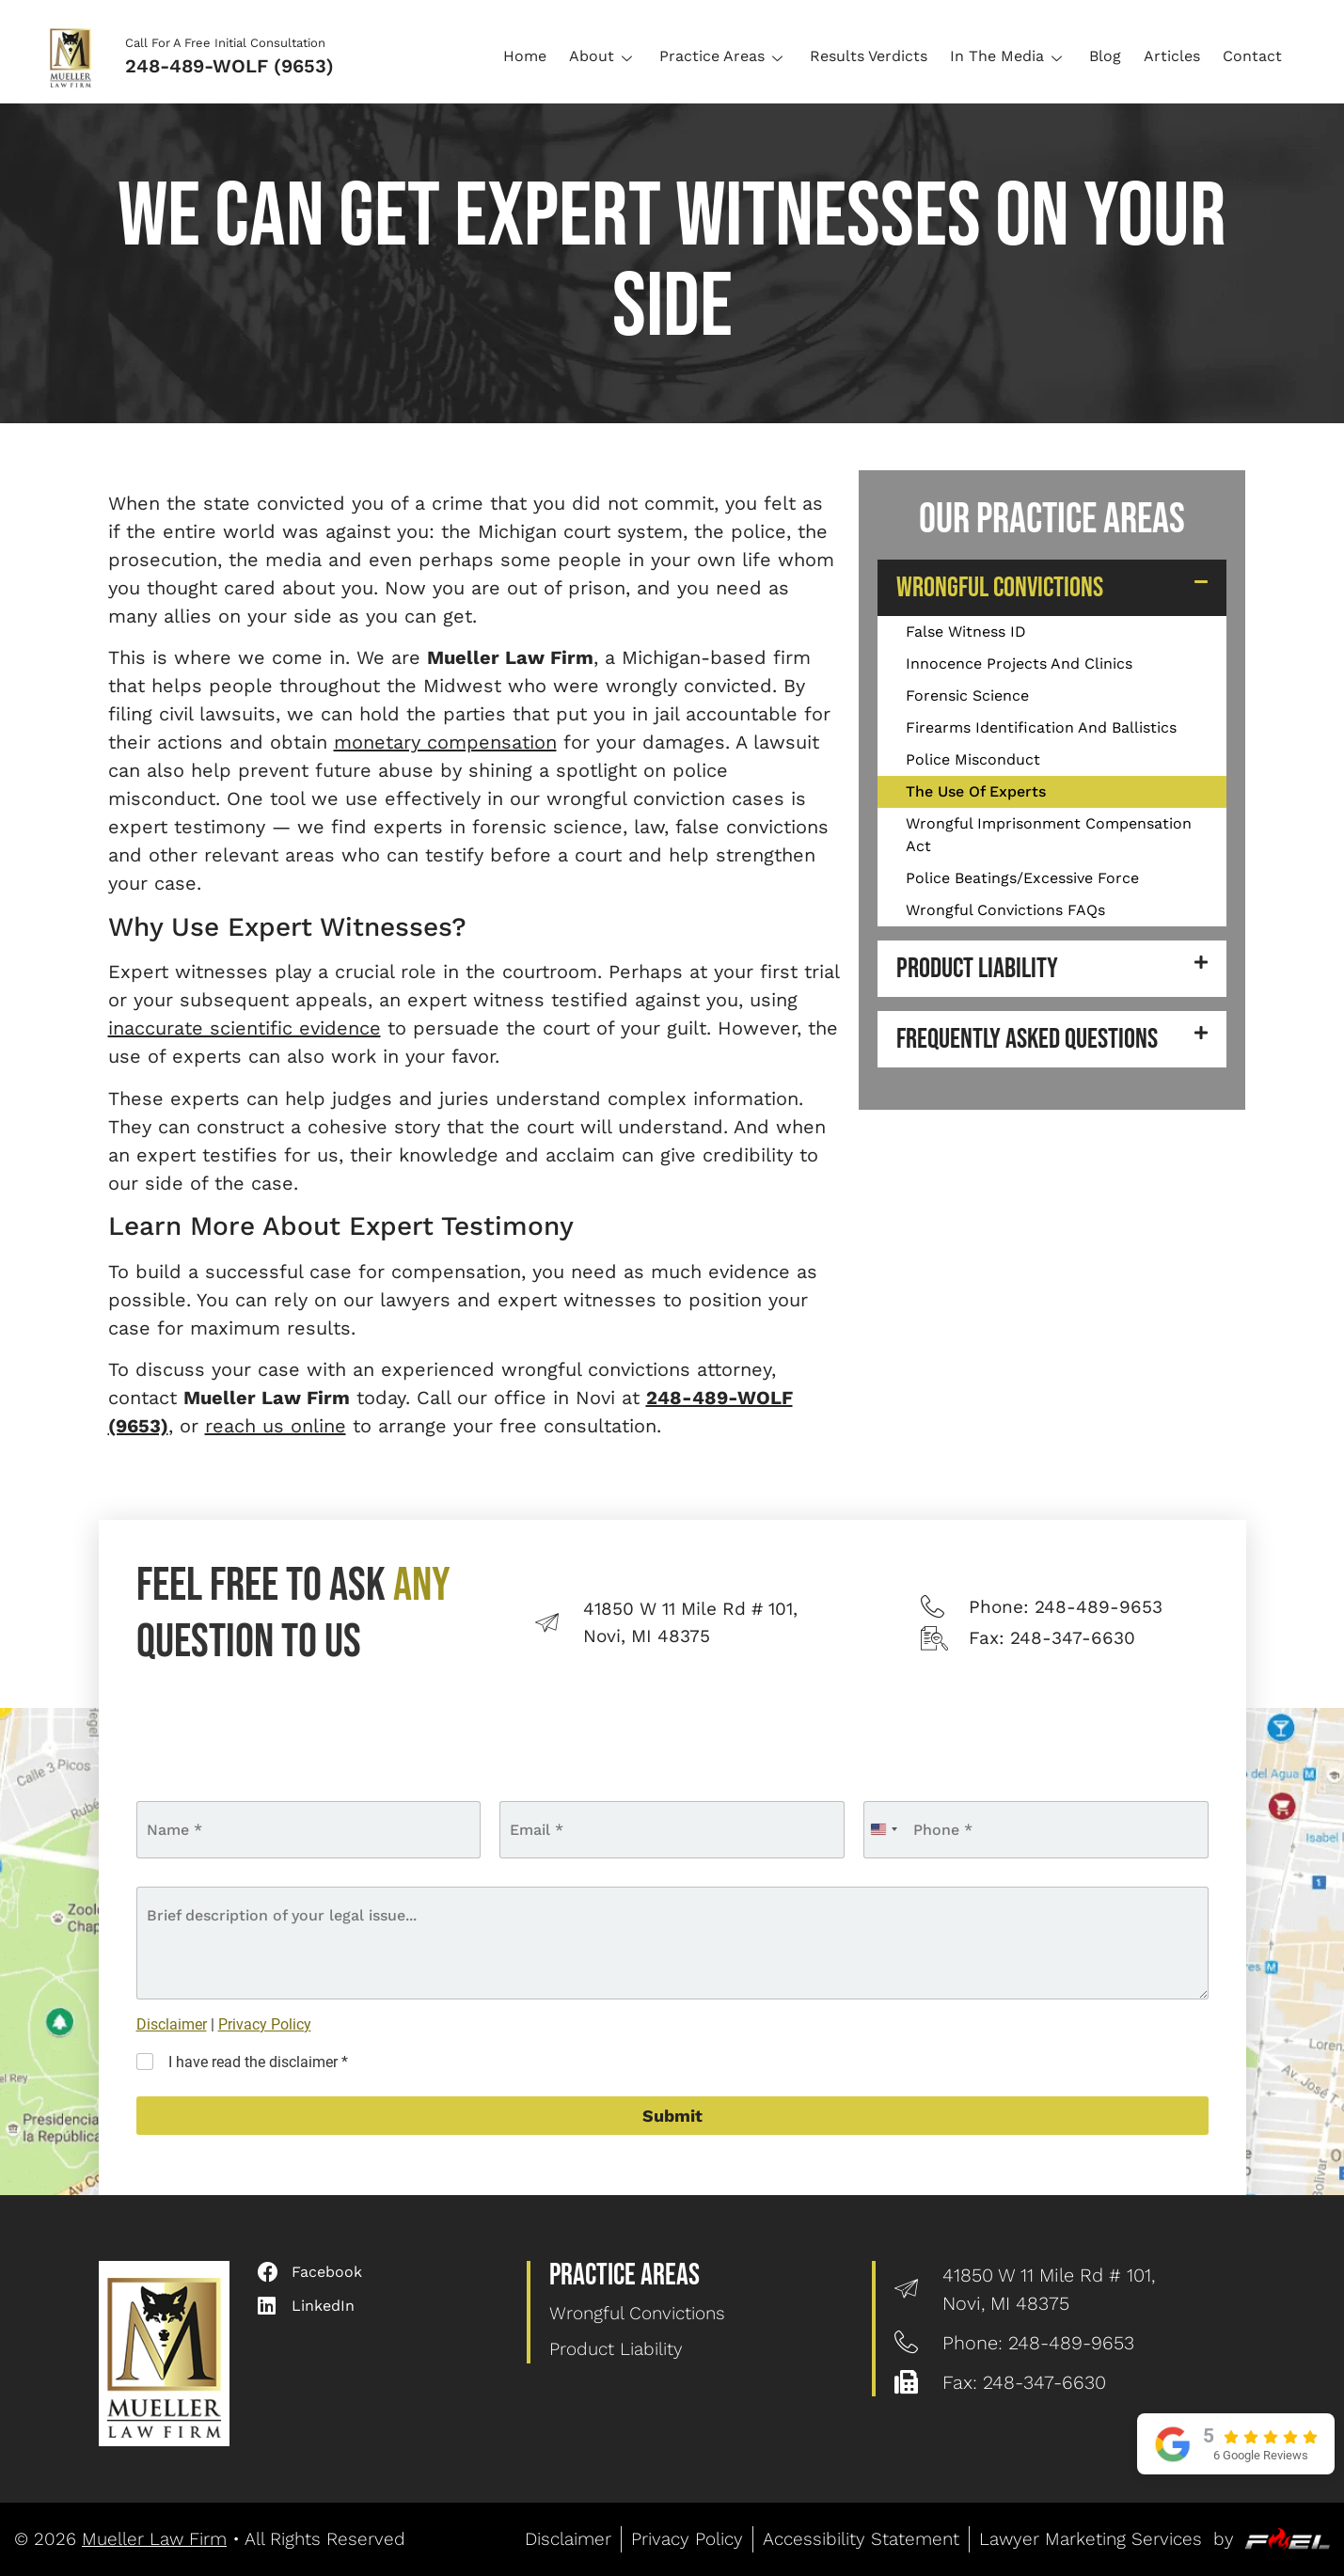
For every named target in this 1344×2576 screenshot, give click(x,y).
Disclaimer (171, 2024)
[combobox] (883, 1829)
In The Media (1008, 56)
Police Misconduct (973, 759)
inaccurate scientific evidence (244, 1028)
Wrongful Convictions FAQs (1005, 910)
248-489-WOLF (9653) (229, 66)
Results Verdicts (868, 56)
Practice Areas (723, 56)
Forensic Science (967, 695)
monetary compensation (445, 742)
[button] (1052, 588)
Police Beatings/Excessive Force (1022, 878)
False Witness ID (966, 631)
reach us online (275, 1425)
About (603, 56)
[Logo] (76, 56)
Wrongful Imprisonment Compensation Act (1049, 834)
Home (524, 56)
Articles (1172, 56)
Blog (1105, 56)
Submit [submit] (672, 2116)
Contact (1252, 56)
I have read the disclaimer (258, 2062)
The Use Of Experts (976, 791)
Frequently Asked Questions (1027, 1039)
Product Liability (977, 969)
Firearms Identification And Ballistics (1041, 727)
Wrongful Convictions (999, 588)
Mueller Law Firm (154, 2539)
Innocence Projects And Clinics (1019, 663)
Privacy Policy (264, 2024)
